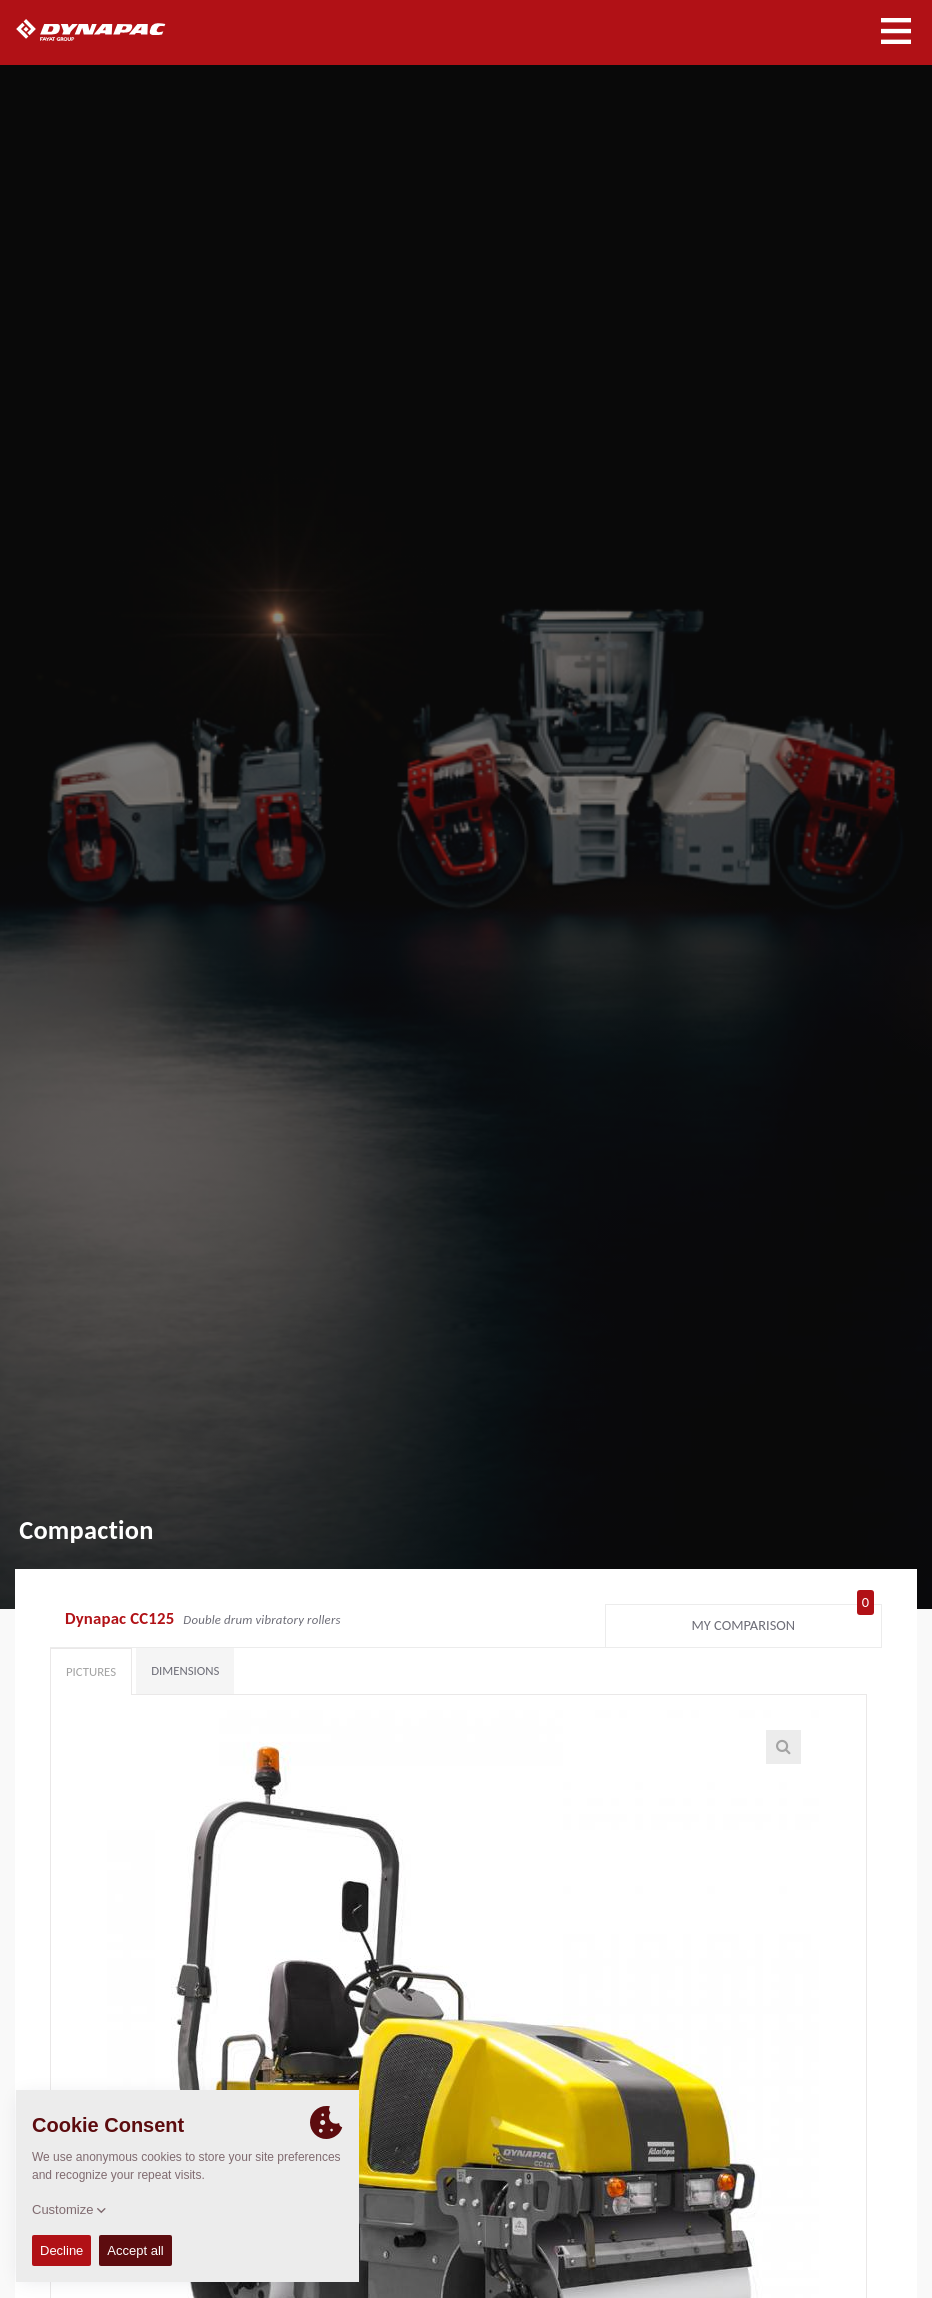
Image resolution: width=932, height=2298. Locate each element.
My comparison (783, 1621)
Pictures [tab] (91, 1671)
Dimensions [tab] (185, 1670)
